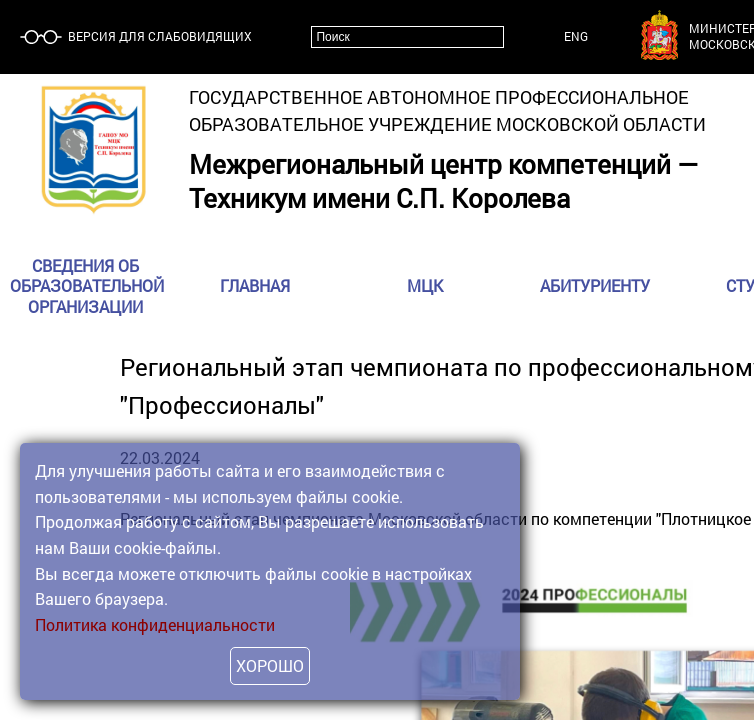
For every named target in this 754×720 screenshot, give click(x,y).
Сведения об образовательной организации (87, 286)
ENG (576, 36)
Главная (255, 286)
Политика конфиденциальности (155, 624)
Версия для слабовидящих (158, 36)
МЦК (425, 286)
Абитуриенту (595, 286)
